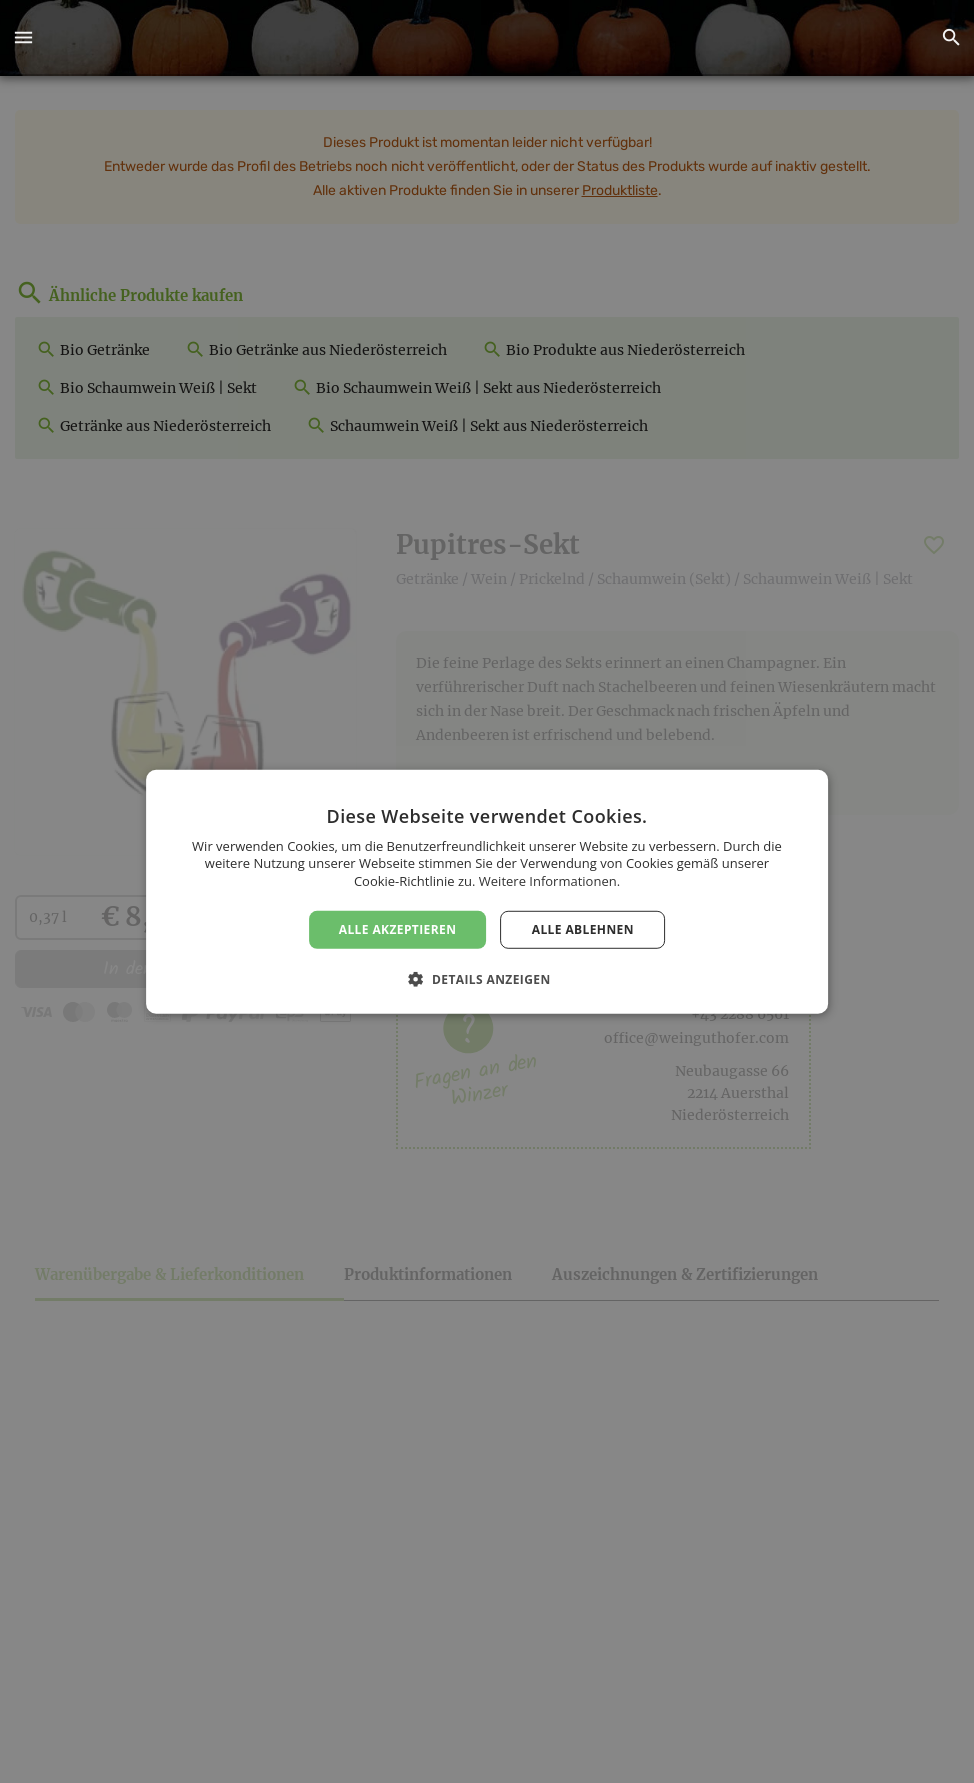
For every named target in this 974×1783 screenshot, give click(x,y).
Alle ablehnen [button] (583, 928)
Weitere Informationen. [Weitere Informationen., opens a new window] (549, 881)
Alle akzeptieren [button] (398, 928)
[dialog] (487, 891)
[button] (23, 38)
